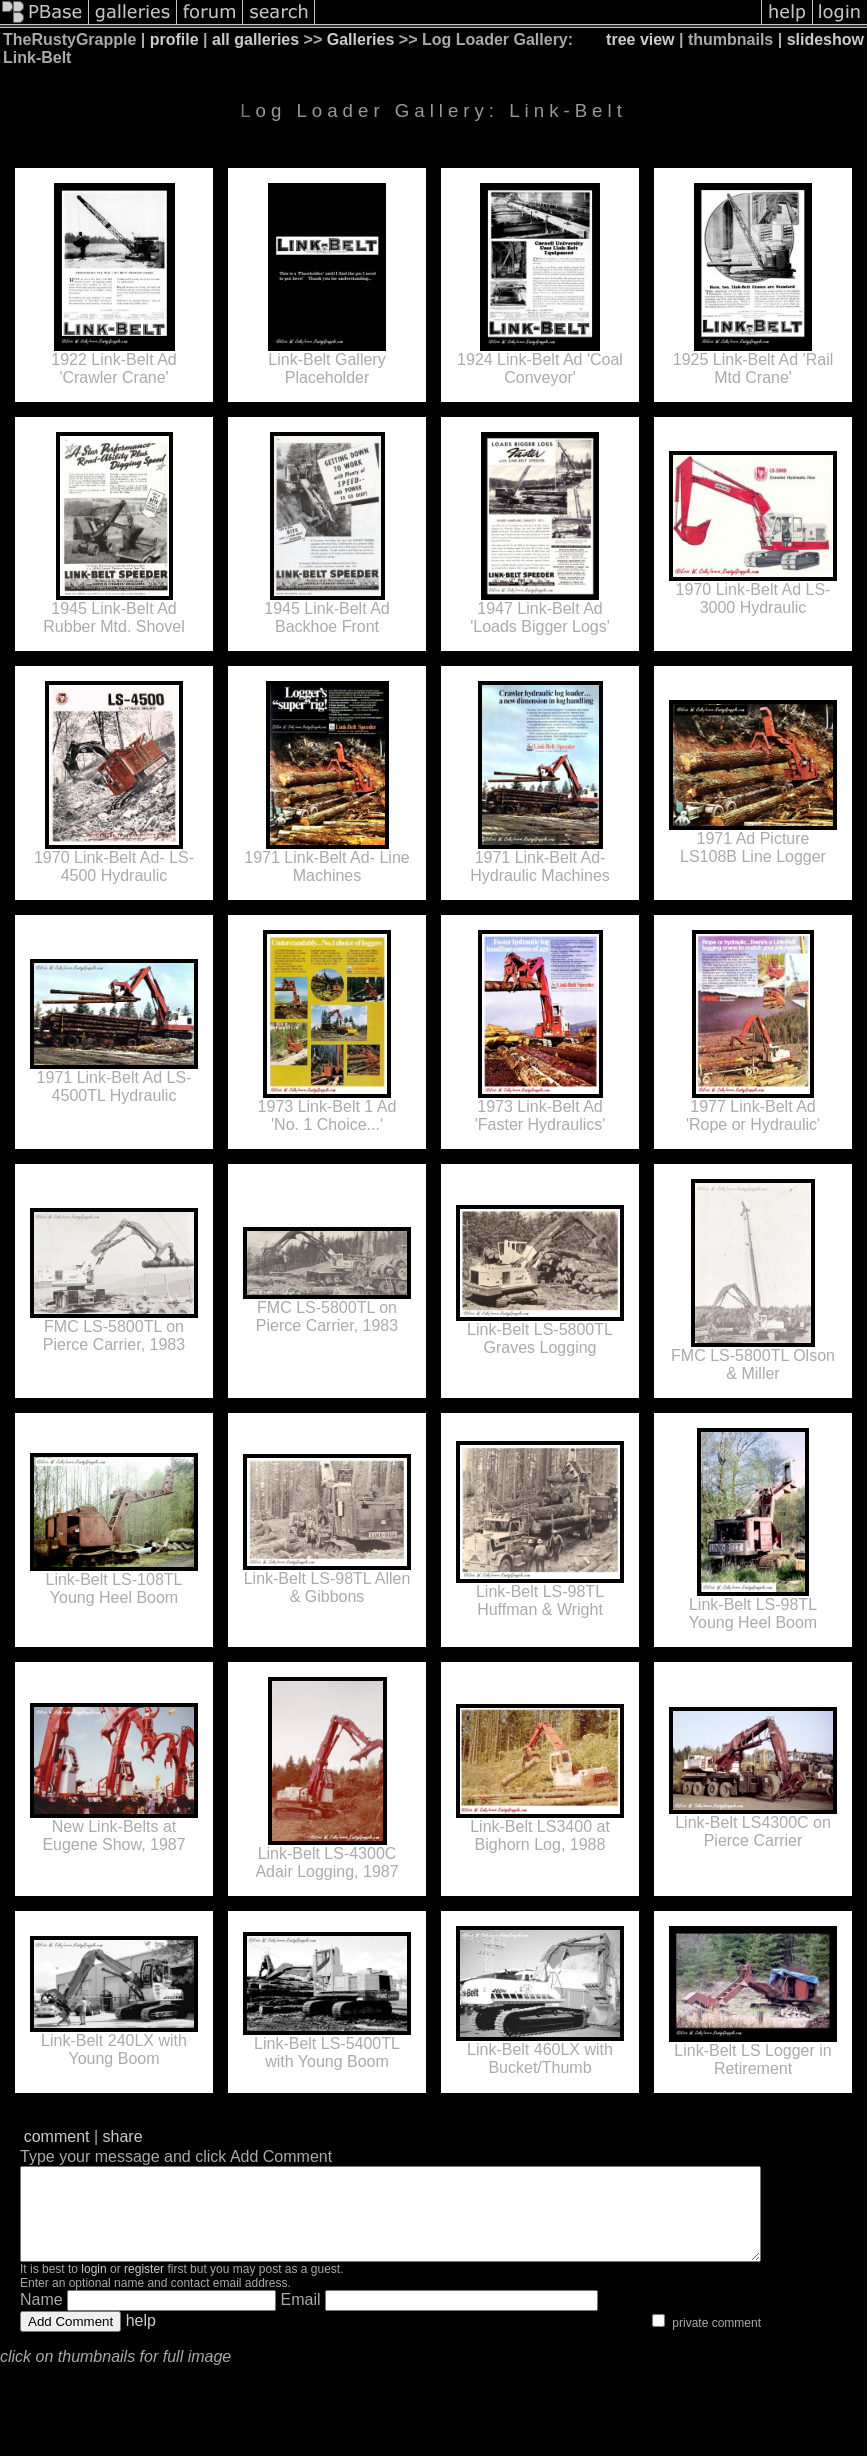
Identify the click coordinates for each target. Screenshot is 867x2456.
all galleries (255, 39)
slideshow (825, 39)
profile (174, 39)
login (93, 2287)
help (141, 2338)
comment (57, 2136)
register (144, 2287)
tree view (640, 39)
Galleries (361, 39)
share (123, 2136)
